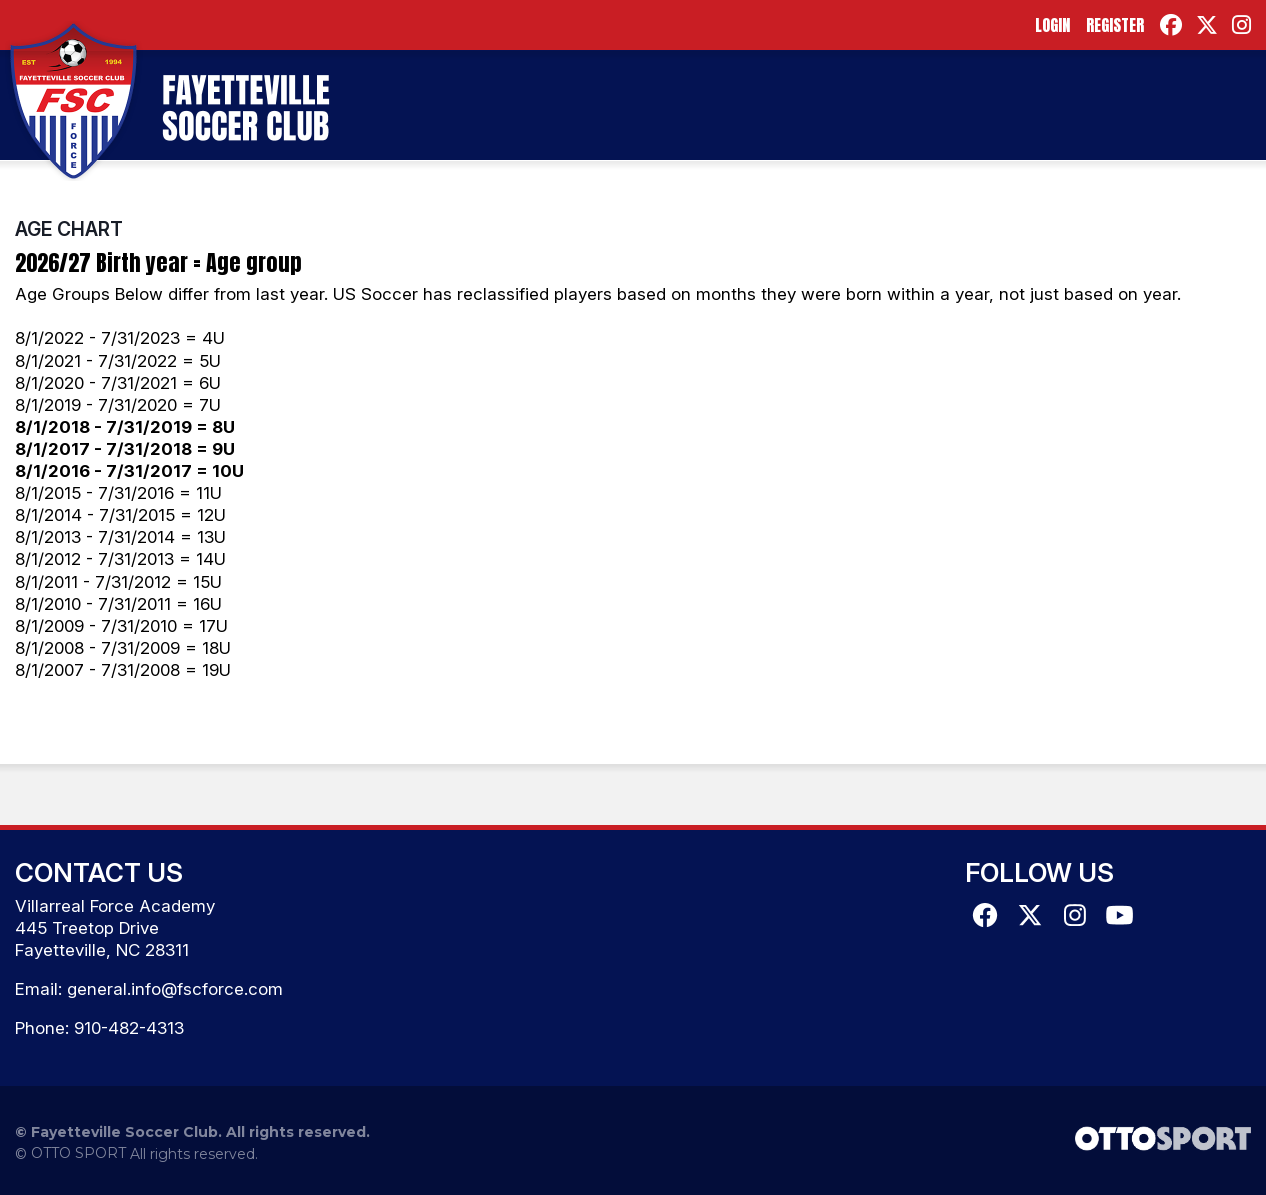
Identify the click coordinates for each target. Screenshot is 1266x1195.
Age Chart (69, 229)
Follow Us (1039, 872)
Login (1052, 25)
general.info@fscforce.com (175, 989)
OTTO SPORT (78, 1153)
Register (1115, 25)
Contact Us (99, 872)
